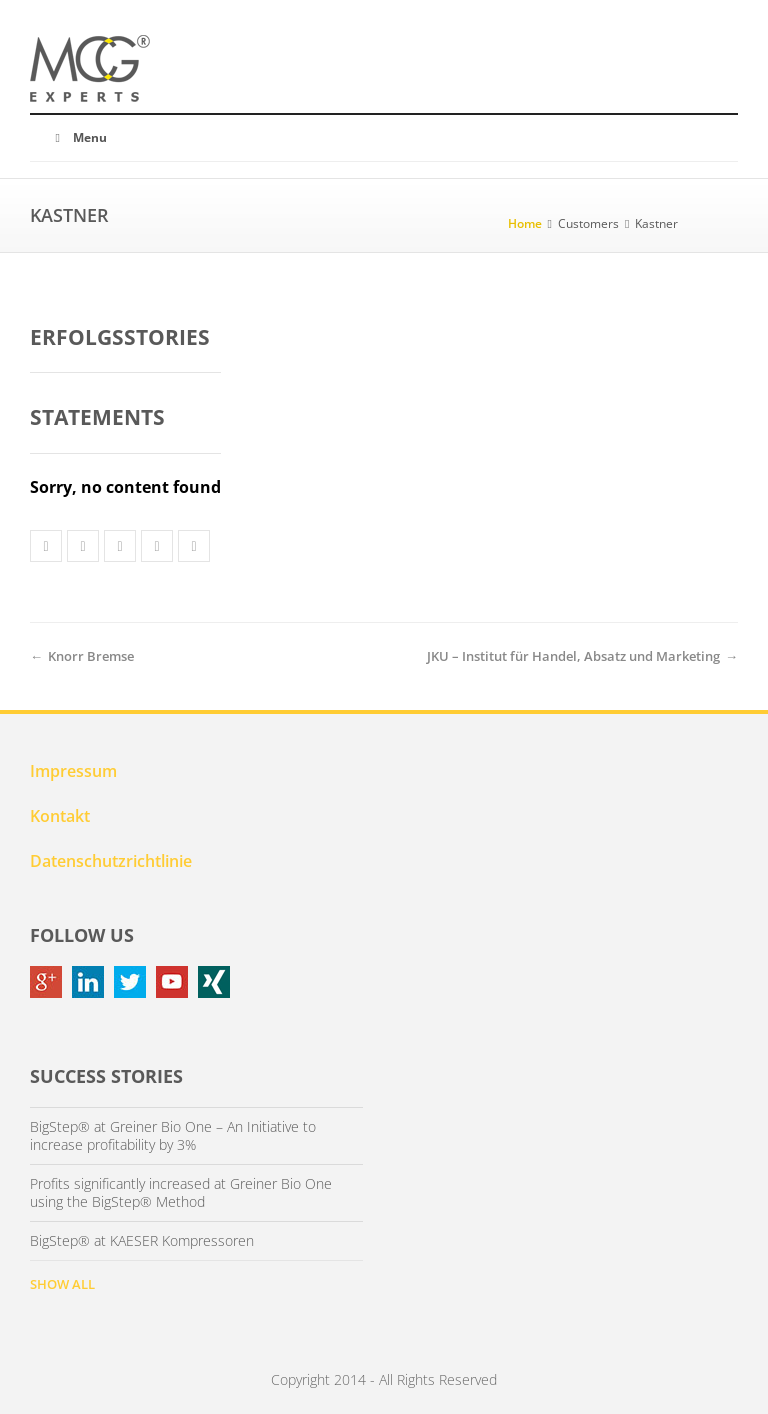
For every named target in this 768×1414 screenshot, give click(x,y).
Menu (78, 137)
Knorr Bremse (91, 656)
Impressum (73, 771)
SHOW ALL (62, 1284)
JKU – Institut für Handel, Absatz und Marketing (573, 656)
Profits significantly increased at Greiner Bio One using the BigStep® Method (181, 1193)
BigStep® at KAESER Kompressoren (142, 1241)
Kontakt (60, 816)
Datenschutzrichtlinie (111, 861)
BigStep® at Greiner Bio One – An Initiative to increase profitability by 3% (173, 1136)
